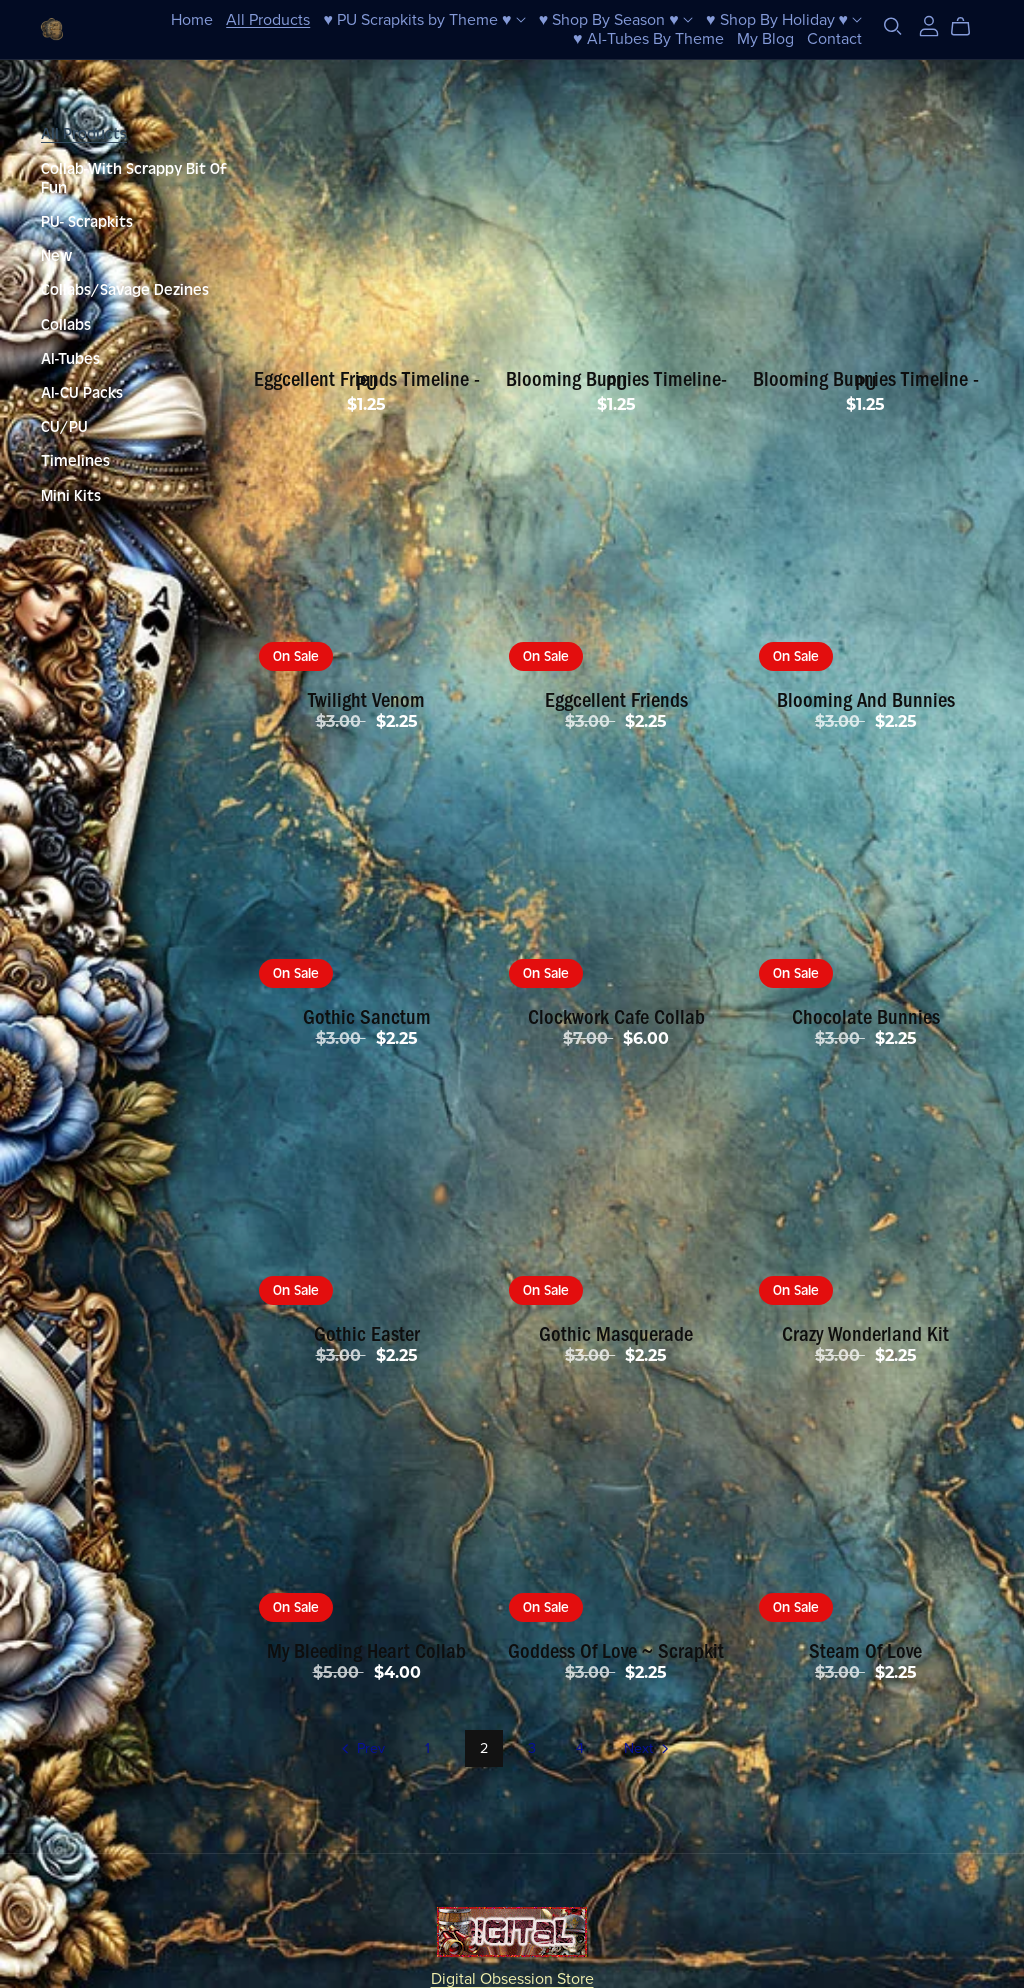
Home (192, 19)
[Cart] (968, 27)
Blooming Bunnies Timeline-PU (616, 381)
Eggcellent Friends (616, 700)
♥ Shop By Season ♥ (616, 19)
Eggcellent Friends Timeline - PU (367, 381)
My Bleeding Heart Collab (366, 1651)
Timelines (75, 461)
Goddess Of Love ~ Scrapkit (616, 1651)
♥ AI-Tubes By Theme (648, 38)
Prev (361, 1750)
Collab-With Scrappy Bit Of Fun (134, 178)
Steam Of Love (865, 1651)
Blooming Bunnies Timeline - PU (866, 381)
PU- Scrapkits (87, 222)
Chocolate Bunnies (866, 1017)
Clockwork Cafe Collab (616, 1017)
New (56, 256)
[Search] (893, 26)
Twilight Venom (366, 700)
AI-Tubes (70, 359)
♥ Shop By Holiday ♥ (784, 19)
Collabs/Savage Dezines (125, 290)
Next (648, 1750)
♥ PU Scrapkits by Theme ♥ (425, 19)
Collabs (66, 325)
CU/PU (64, 427)
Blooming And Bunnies (866, 700)
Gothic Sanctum (367, 1017)
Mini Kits (71, 496)
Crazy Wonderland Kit (865, 1334)
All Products (268, 19)
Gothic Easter (367, 1334)
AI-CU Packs (82, 393)
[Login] (929, 25)
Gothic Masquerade (616, 1334)
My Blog (765, 38)
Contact (834, 38)
